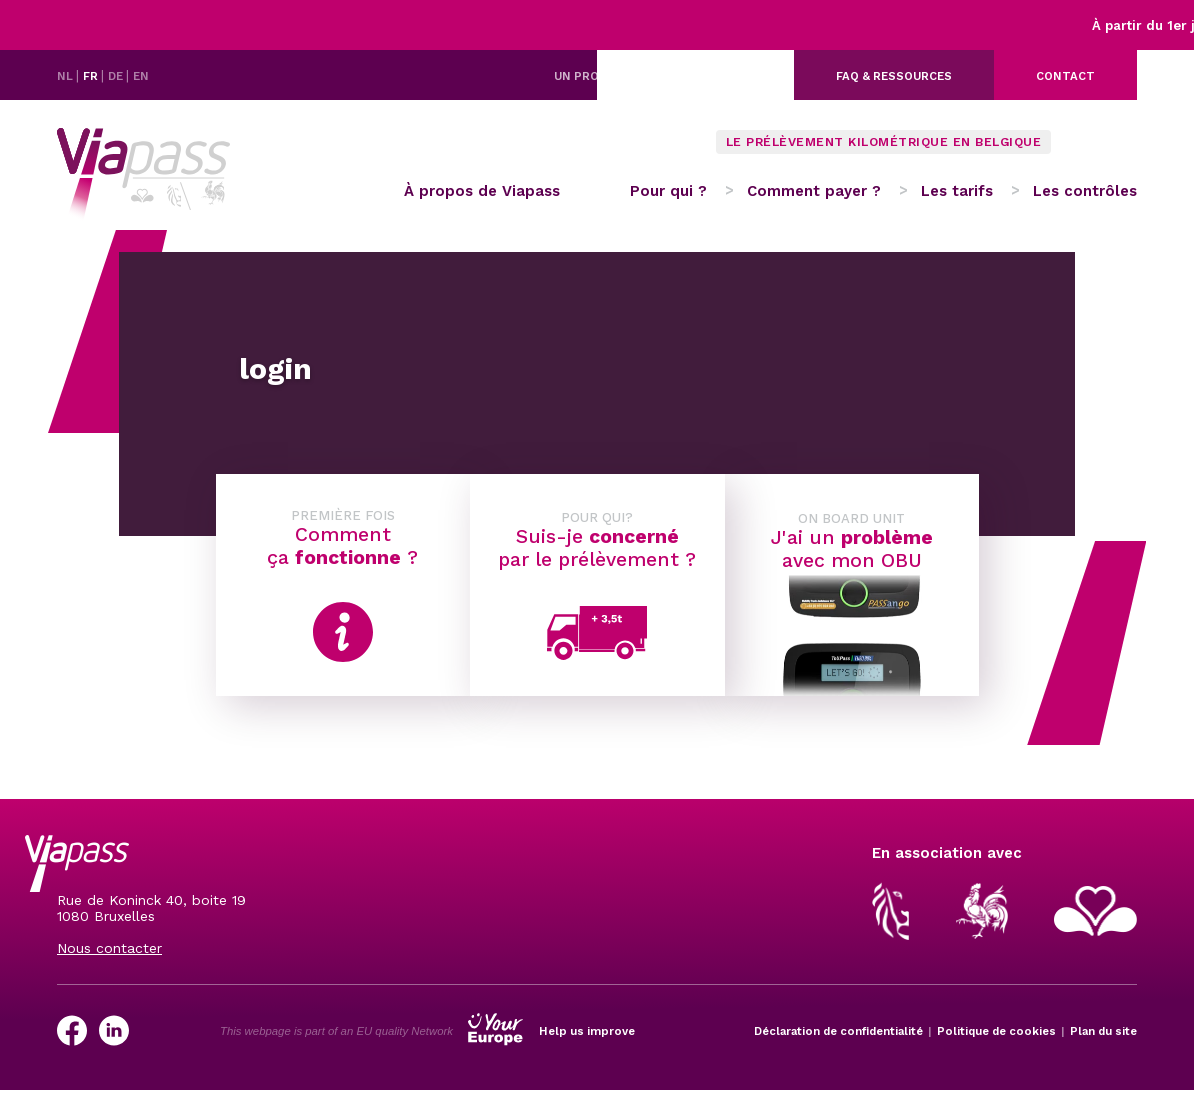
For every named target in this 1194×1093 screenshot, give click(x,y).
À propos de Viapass (482, 191)
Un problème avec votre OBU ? (653, 76)
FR (92, 76)
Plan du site (1103, 1031)
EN (141, 76)
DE (117, 76)
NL (66, 76)
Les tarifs (957, 191)
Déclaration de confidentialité (838, 1031)
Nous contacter (109, 948)
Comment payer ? (814, 191)
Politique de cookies (996, 1031)
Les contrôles (1085, 191)
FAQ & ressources (894, 76)
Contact (1065, 76)
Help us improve (587, 1031)
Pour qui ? (668, 191)
